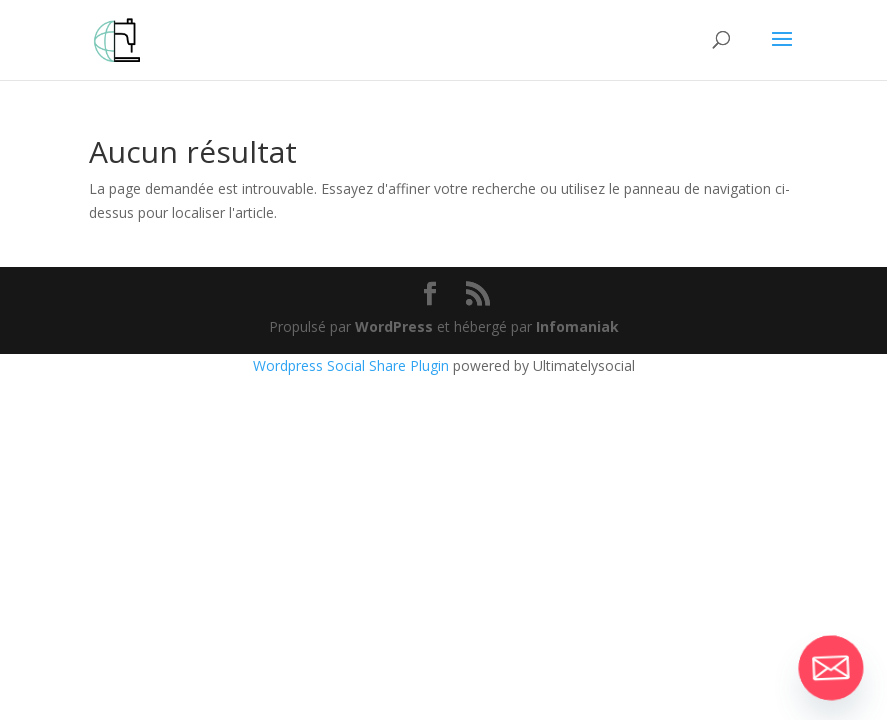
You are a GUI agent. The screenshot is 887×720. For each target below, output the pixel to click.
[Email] (831, 668)
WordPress (394, 326)
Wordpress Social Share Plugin (353, 365)
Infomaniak (577, 326)
